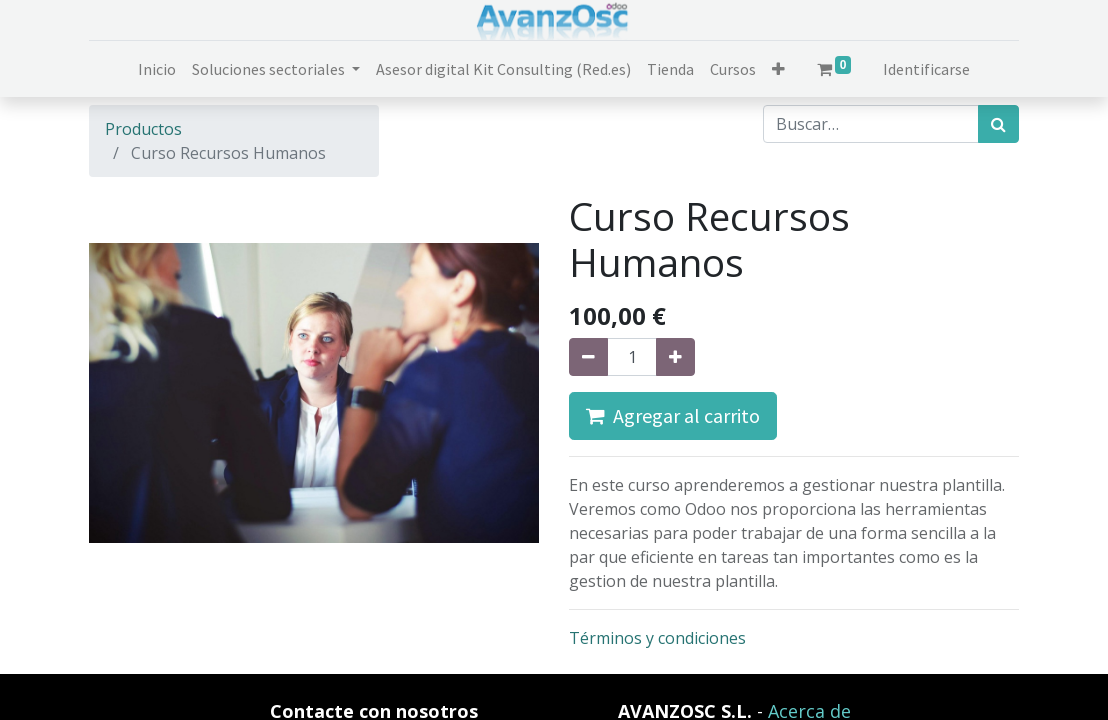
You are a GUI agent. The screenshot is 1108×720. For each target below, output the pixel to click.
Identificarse (926, 69)
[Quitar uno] (588, 357)
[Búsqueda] (998, 124)
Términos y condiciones (657, 638)
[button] (778, 69)
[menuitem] (157, 69)
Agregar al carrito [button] (673, 415)
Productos (143, 129)
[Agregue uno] (675, 357)
